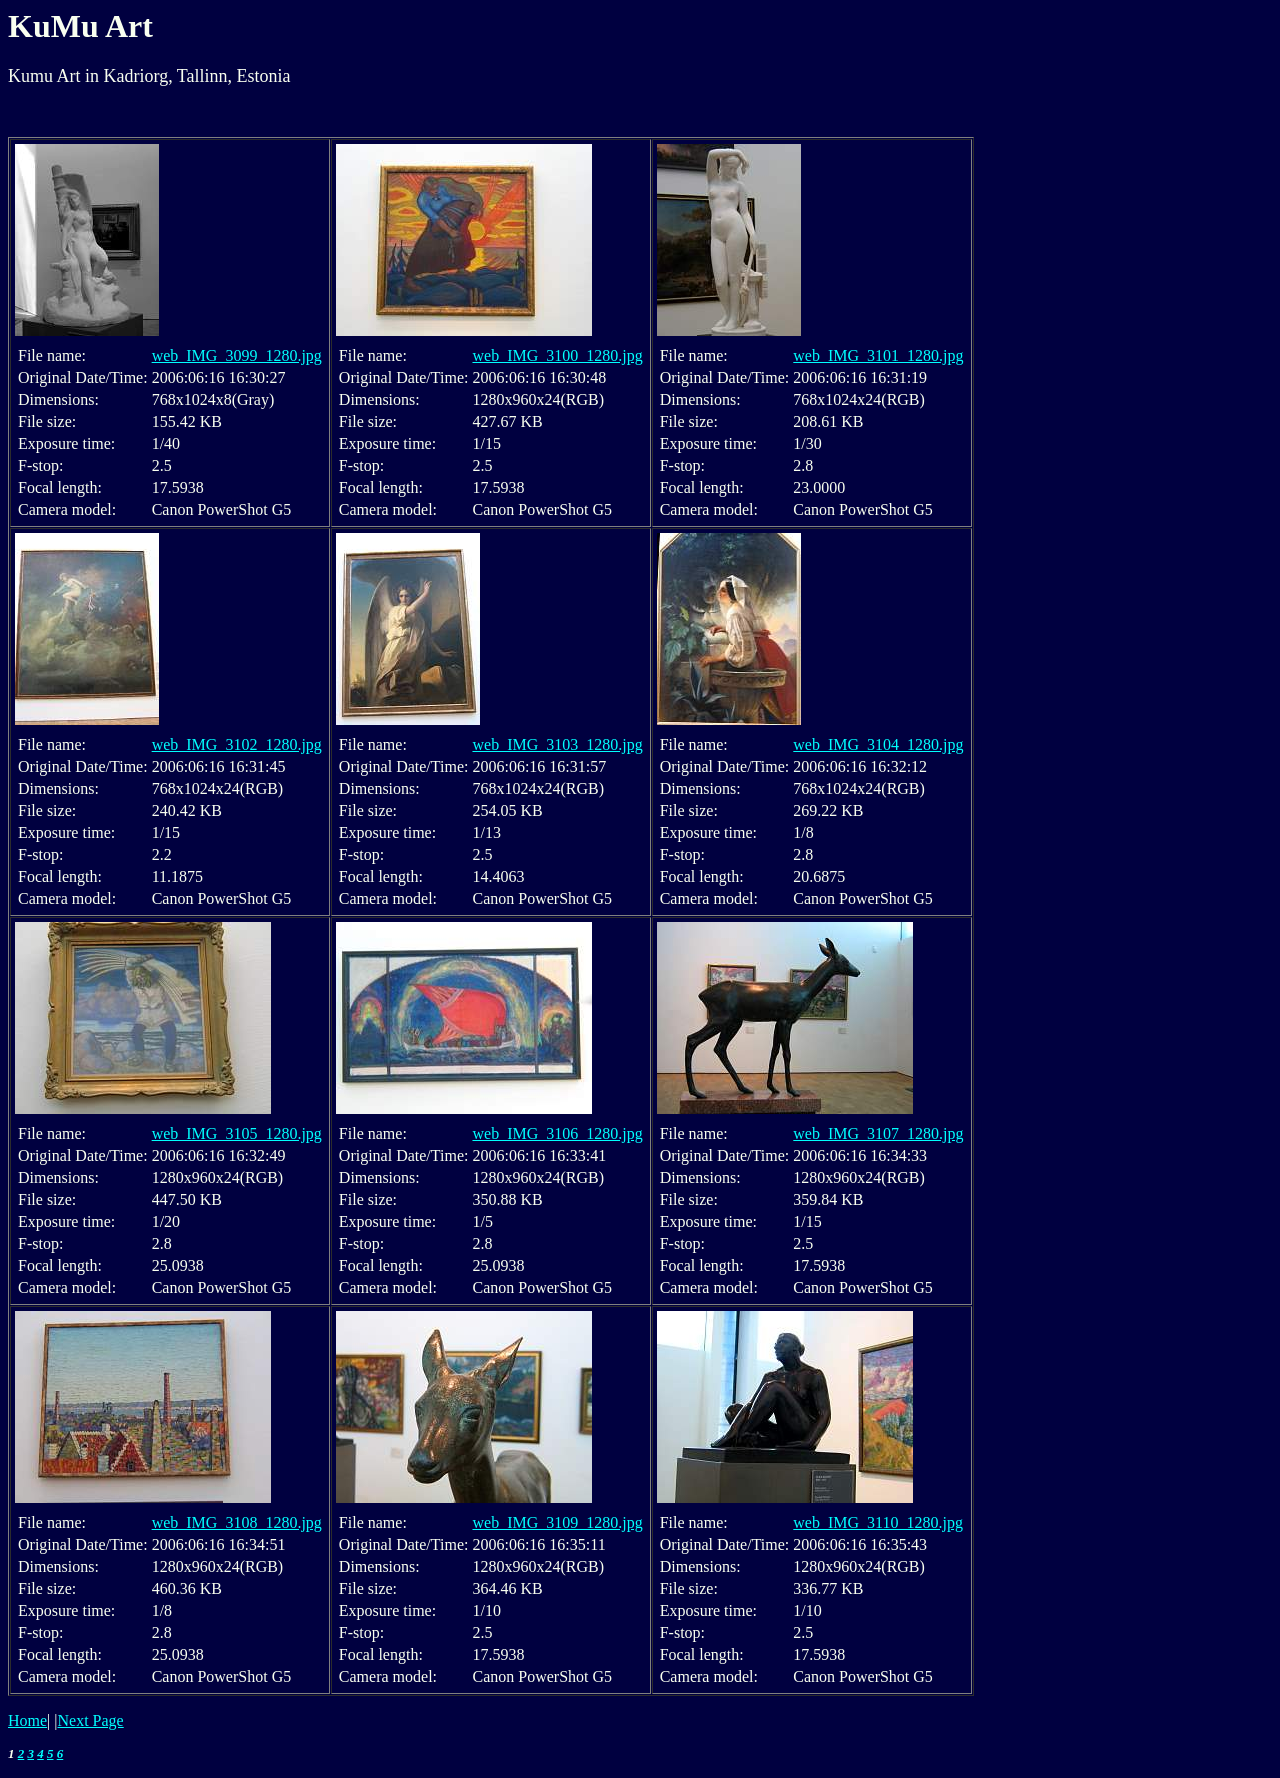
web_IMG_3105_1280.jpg (237, 1133)
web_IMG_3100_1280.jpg (557, 355)
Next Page (91, 1720)
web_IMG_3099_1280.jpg (237, 355)
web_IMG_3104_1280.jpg (878, 744)
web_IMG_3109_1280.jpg (557, 1522)
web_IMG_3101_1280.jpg (878, 355)
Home (27, 1720)
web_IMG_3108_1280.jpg (237, 1522)
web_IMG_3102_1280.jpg (237, 744)
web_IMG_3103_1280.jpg (557, 744)
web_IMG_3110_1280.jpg (878, 1522)
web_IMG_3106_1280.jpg (557, 1133)
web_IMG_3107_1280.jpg (878, 1133)
